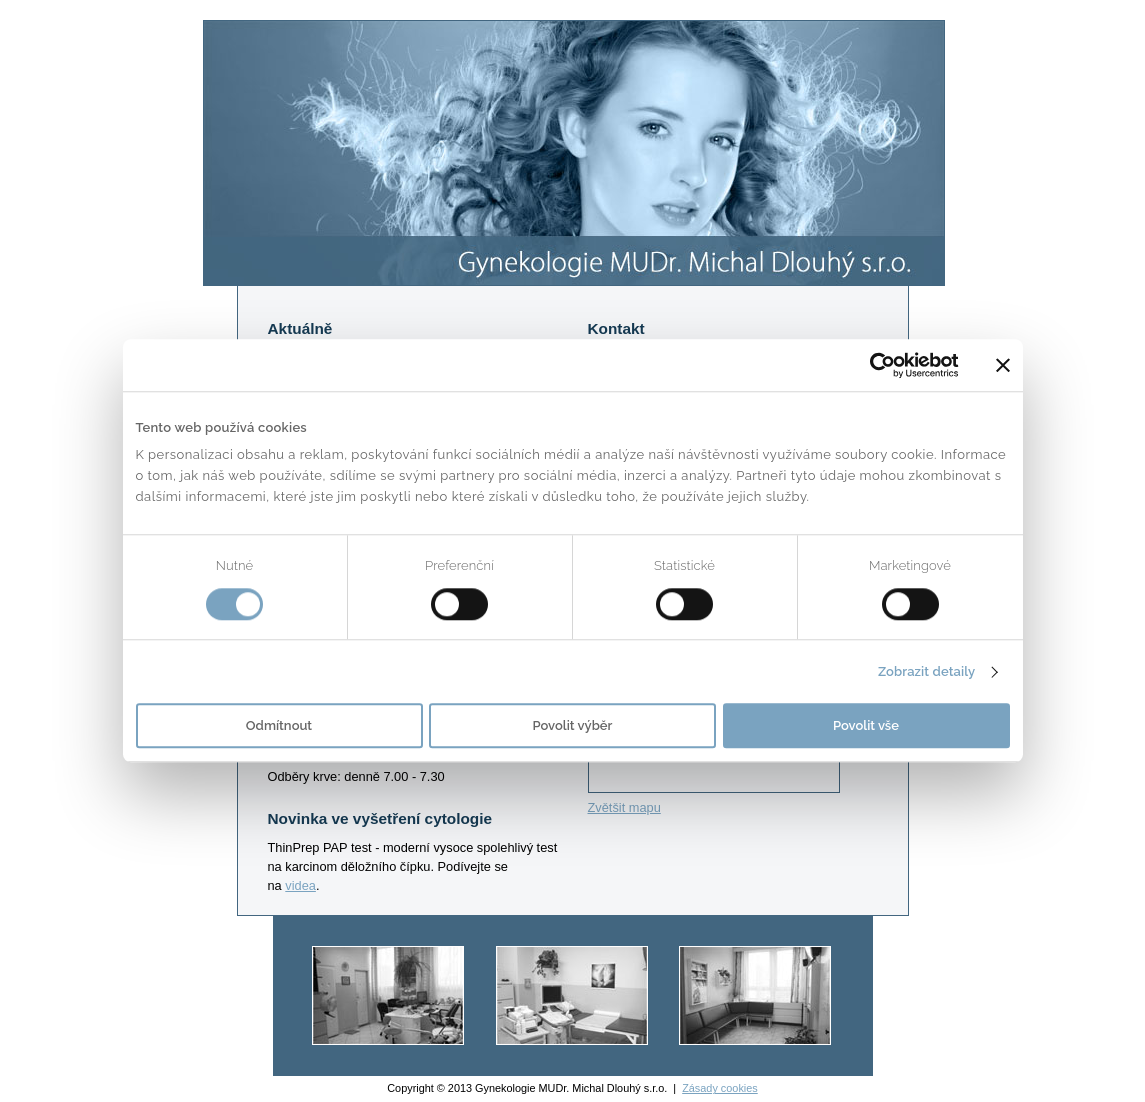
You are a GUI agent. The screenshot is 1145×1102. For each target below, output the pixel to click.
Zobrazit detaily (926, 671)
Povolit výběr (573, 726)
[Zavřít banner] (1003, 365)
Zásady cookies (720, 1088)
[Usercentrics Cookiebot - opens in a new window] (871, 365)
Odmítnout (279, 726)
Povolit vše (866, 726)
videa (300, 885)
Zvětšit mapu (624, 807)
